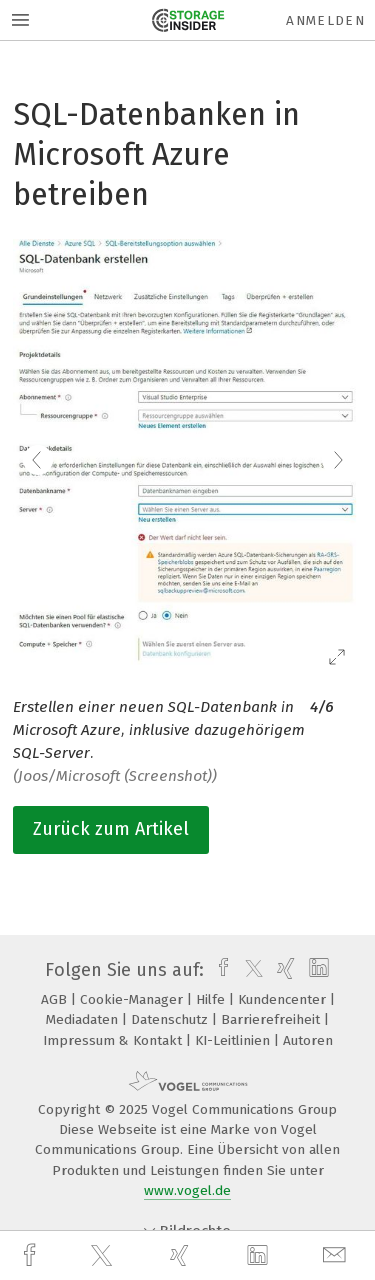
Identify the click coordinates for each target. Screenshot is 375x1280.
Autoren (308, 1040)
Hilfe (212, 999)
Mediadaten (84, 1019)
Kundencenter (284, 999)
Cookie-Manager (133, 999)
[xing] (182, 1255)
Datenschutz (171, 1019)
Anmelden (325, 20)
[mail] (337, 1255)
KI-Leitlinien (234, 1040)
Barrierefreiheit (272, 1019)
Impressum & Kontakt (114, 1040)
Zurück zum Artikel (111, 829)
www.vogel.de (187, 1190)
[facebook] (32, 1255)
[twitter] (104, 1256)
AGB (56, 999)
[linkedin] (260, 1256)
